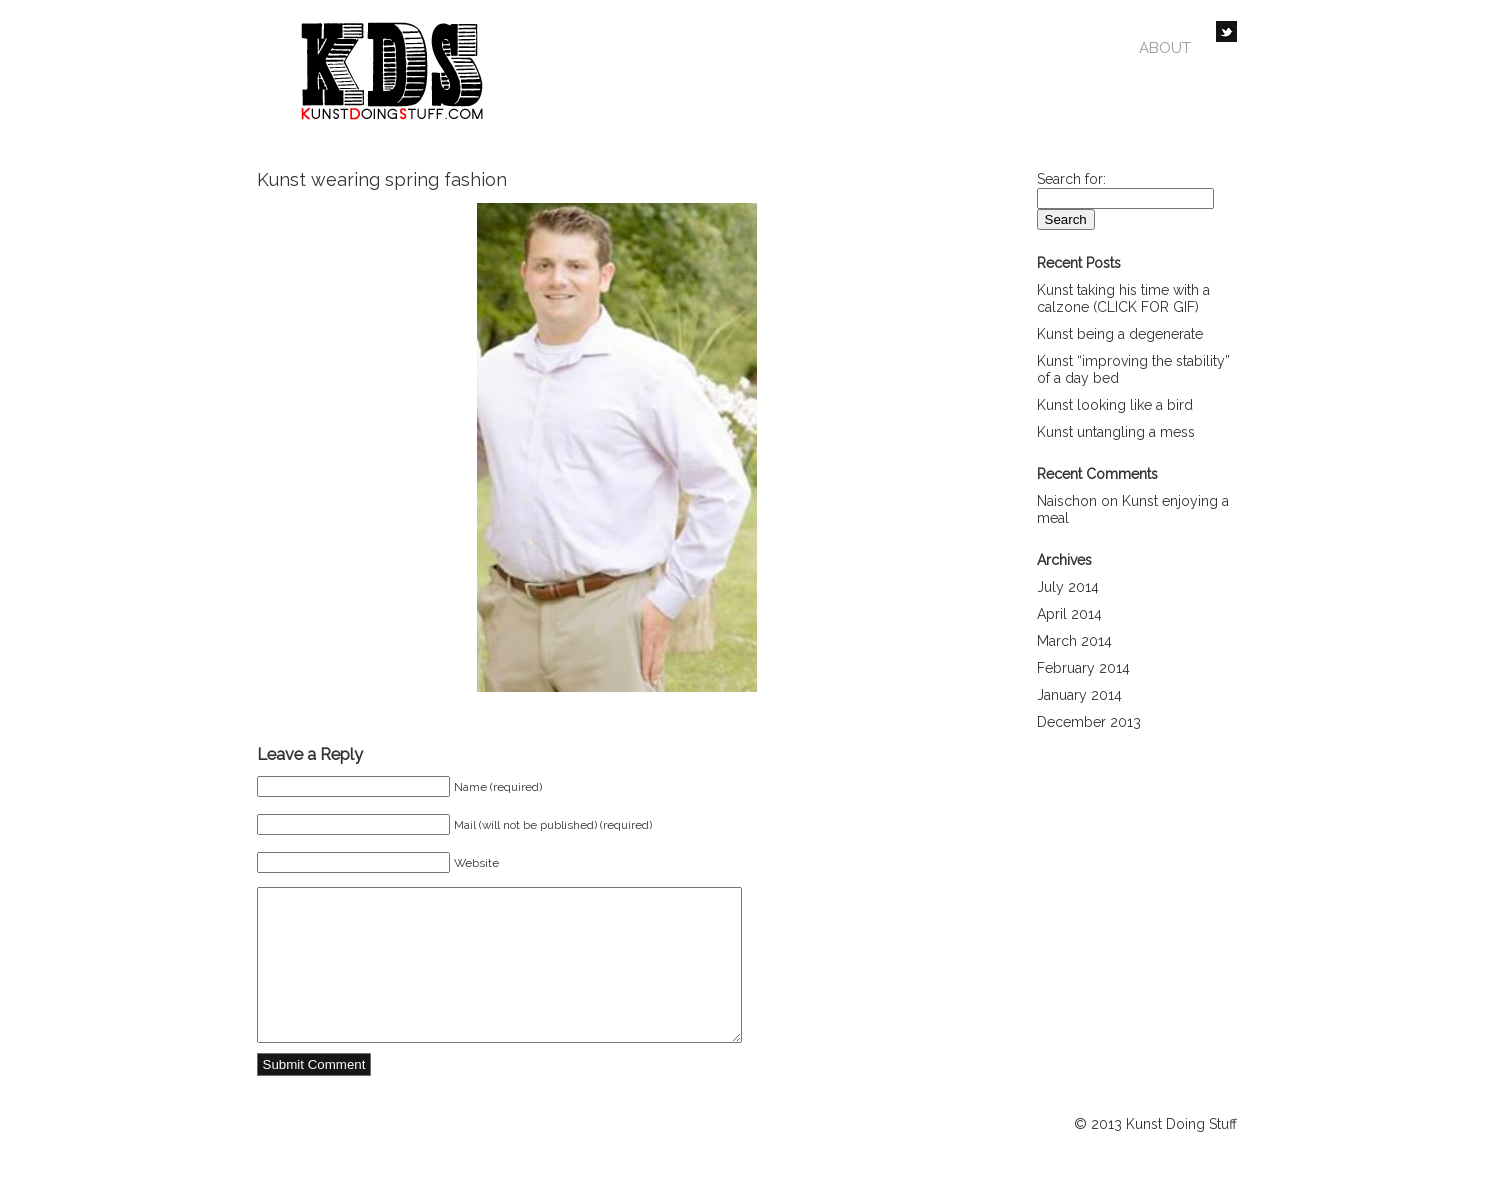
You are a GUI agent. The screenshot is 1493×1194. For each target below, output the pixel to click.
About (1165, 48)
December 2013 (1089, 722)
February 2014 (1083, 668)
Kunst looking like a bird (1115, 405)
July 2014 (1068, 587)
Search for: (1071, 179)
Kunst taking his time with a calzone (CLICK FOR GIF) (1123, 298)
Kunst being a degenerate (1120, 334)
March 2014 (1074, 641)
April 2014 (1069, 614)
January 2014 (1079, 695)
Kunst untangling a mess (1116, 432)
